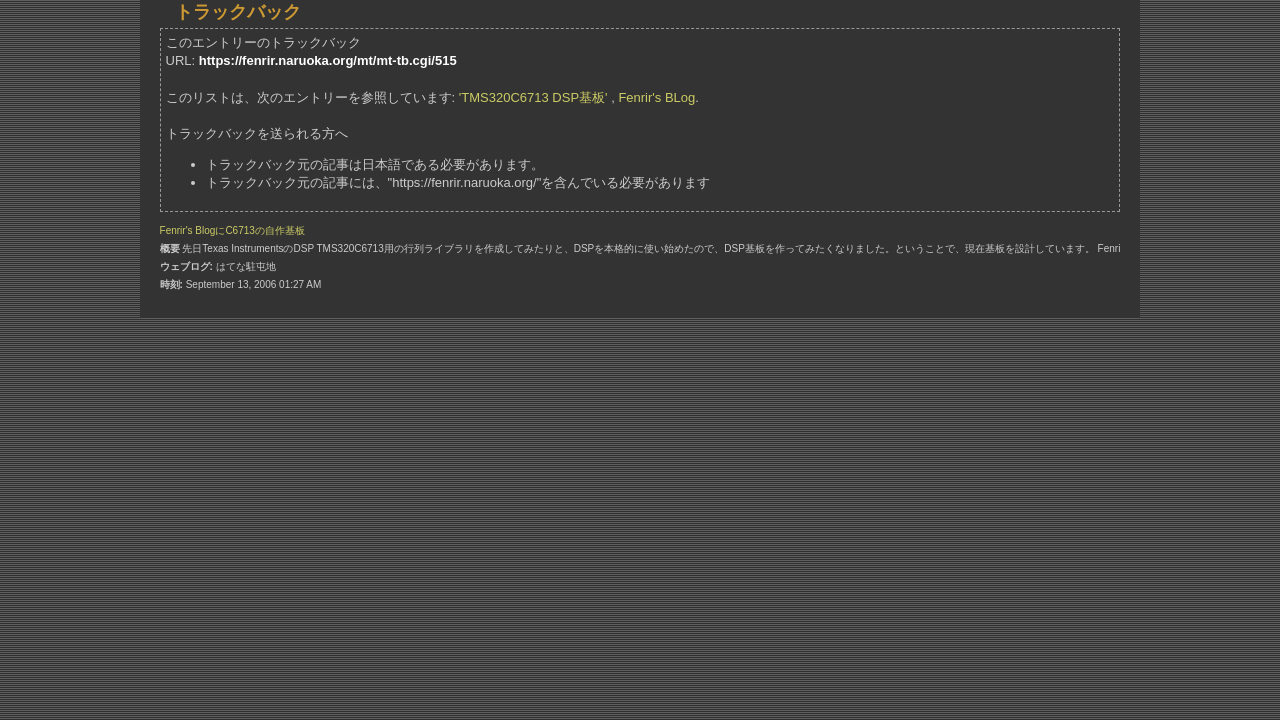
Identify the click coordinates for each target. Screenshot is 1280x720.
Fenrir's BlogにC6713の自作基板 (232, 230)
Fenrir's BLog (656, 97)
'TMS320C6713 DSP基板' (533, 97)
